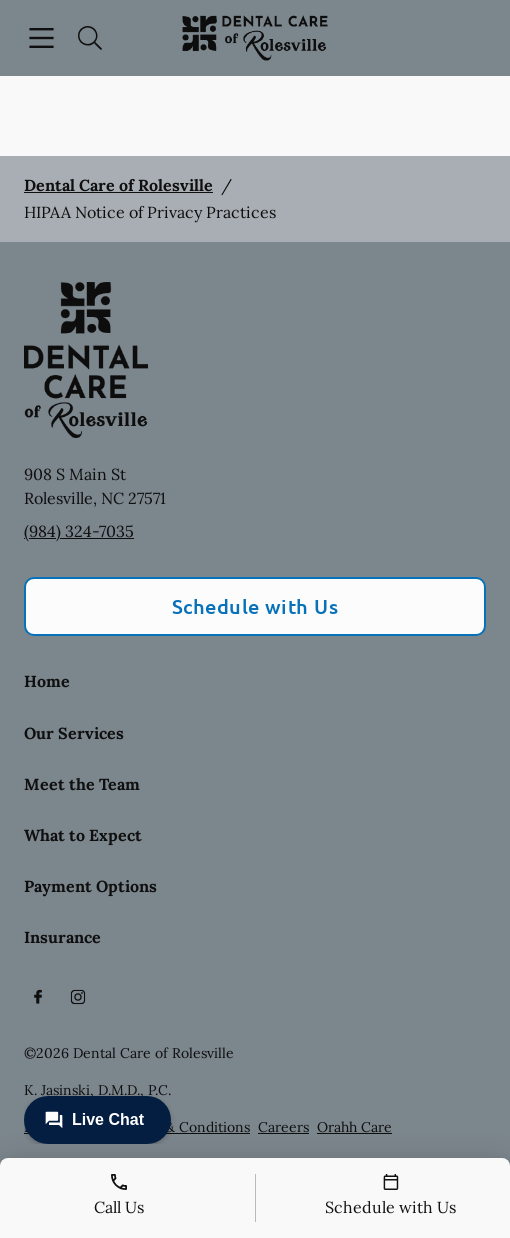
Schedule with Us (255, 606)
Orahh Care (354, 1127)
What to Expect (83, 835)
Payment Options (90, 886)
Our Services (74, 733)
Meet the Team (82, 784)
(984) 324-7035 (79, 531)
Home (47, 681)
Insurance (62, 937)
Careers (283, 1127)
